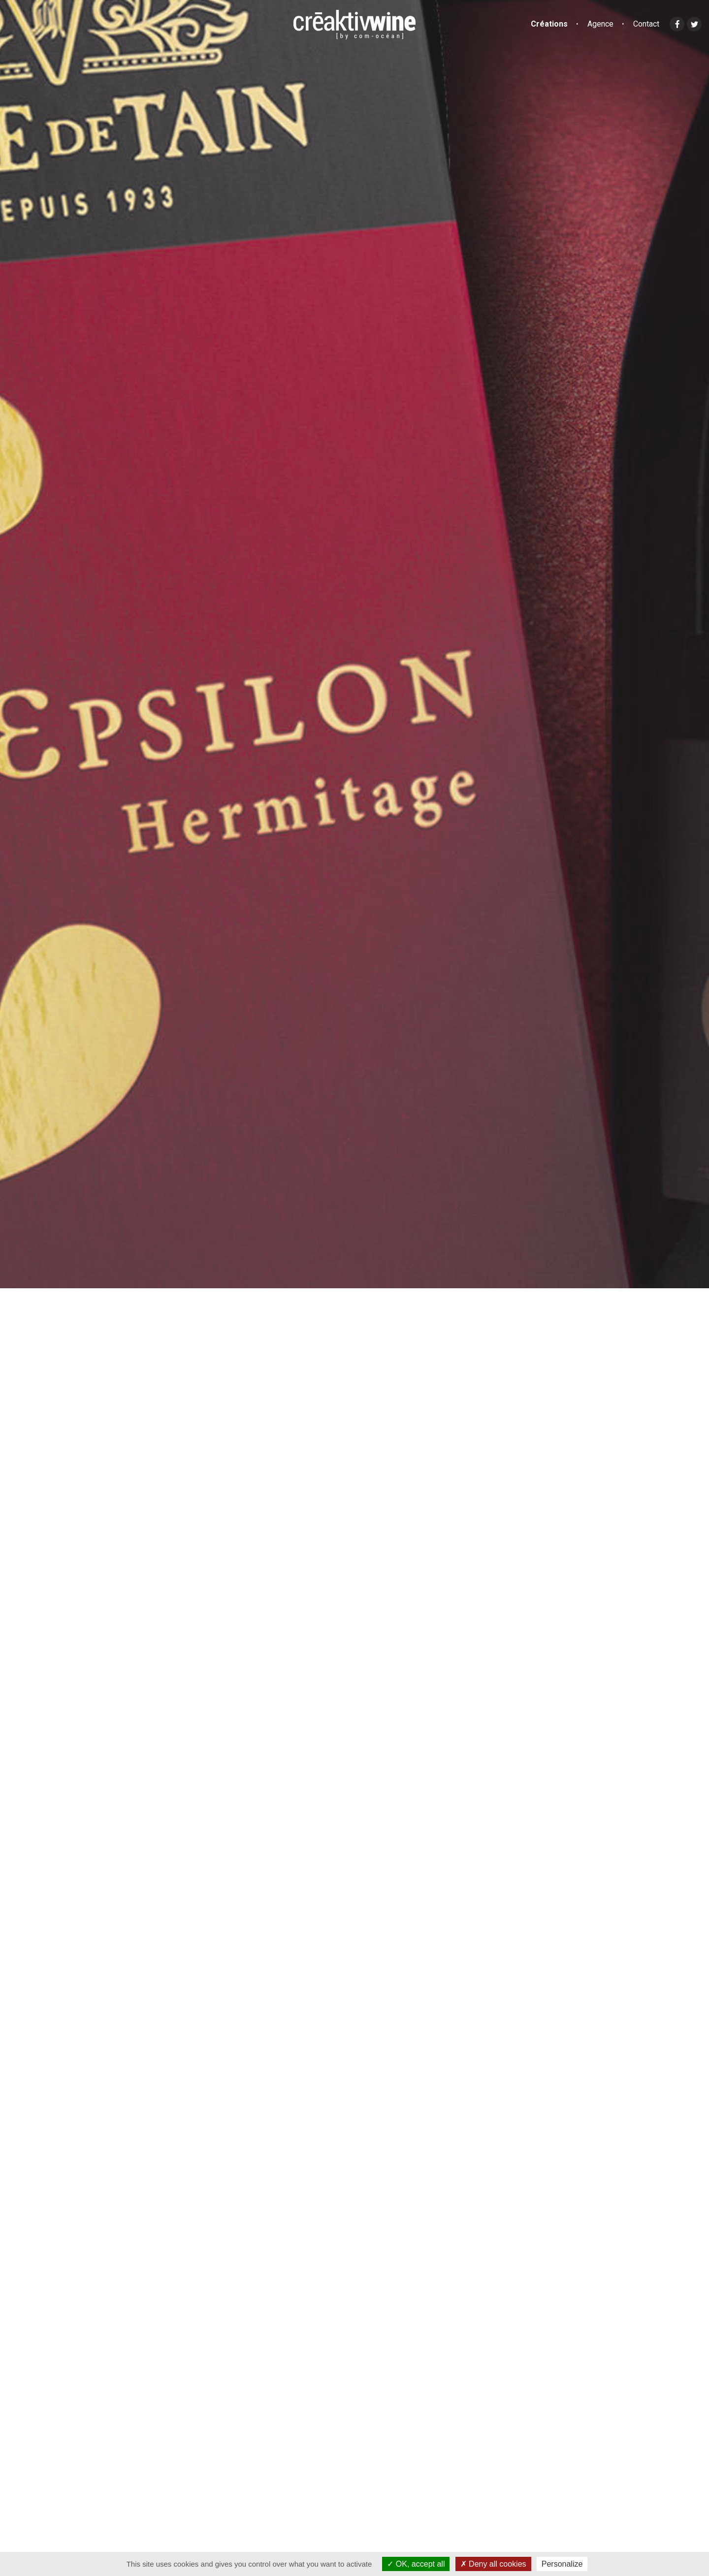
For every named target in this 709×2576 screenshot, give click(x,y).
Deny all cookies (493, 2564)
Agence (600, 24)
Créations (549, 24)
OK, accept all (416, 2564)
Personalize (562, 2564)
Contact (646, 24)
